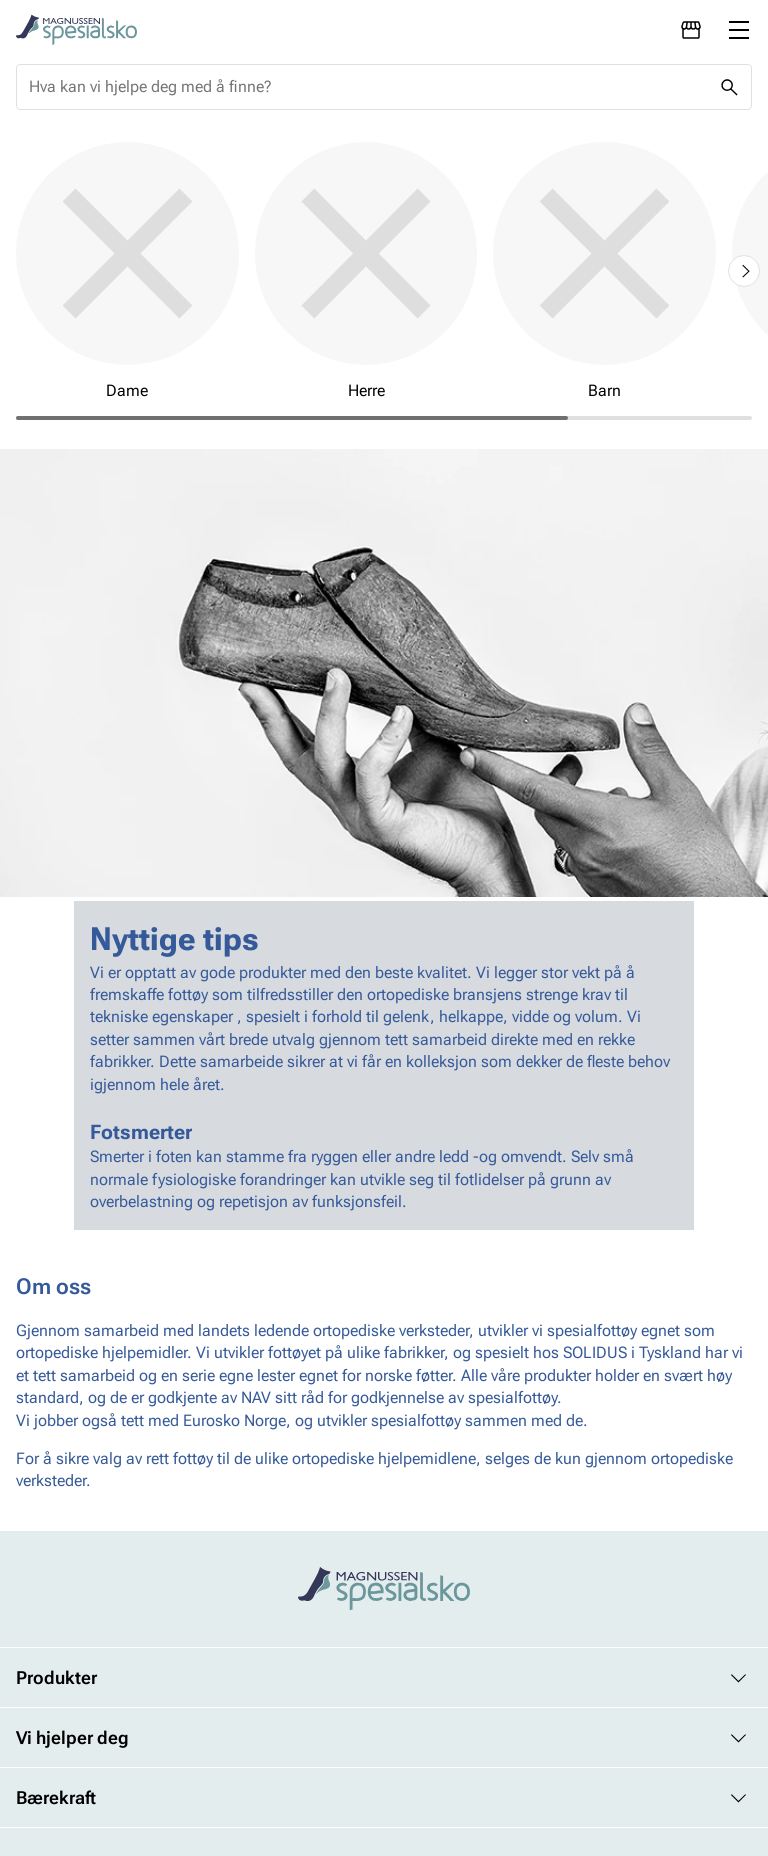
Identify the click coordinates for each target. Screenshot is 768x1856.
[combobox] (368, 87)
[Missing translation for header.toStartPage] (76, 30)
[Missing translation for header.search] (729, 87)
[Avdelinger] (691, 30)
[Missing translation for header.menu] (739, 30)
